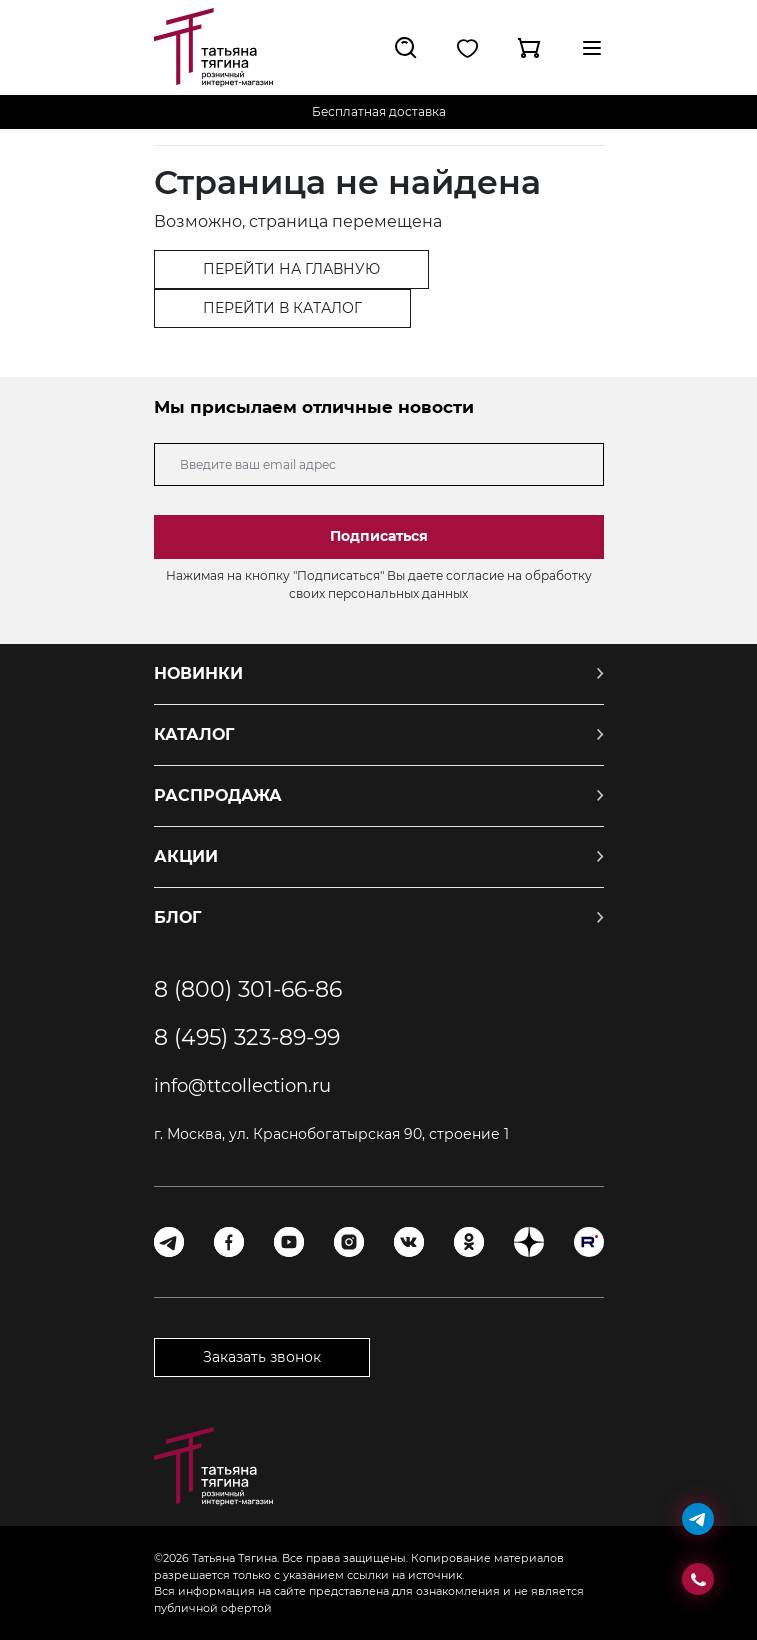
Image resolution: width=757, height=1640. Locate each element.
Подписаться (379, 536)
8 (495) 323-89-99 (247, 1038)
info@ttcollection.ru (242, 1086)
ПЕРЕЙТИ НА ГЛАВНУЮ (291, 269)
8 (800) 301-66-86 (248, 990)
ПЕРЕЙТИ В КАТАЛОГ (282, 308)
